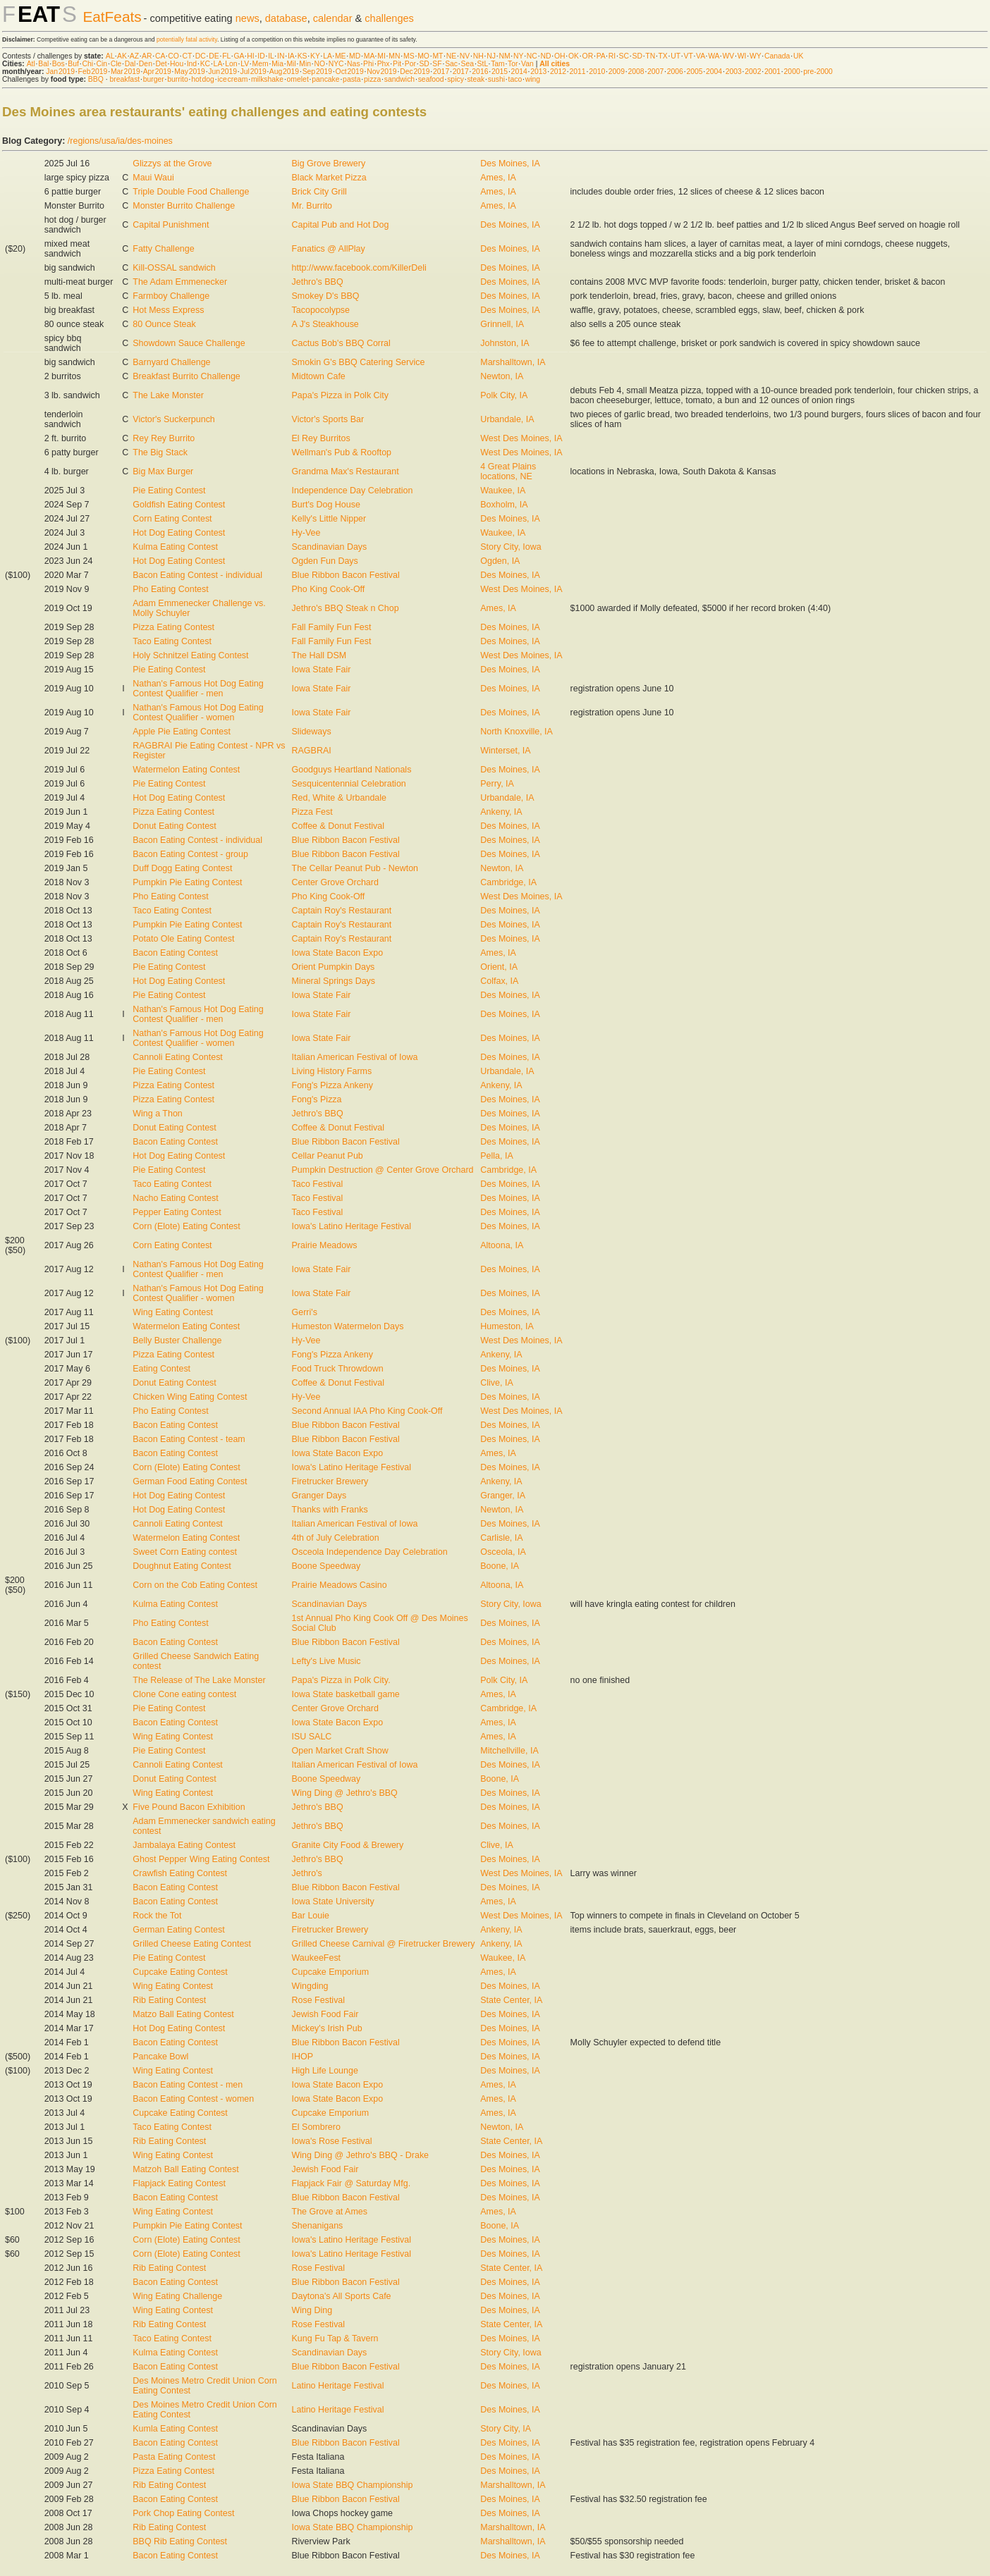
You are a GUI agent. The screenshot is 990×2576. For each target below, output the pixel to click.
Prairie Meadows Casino (339, 1585)
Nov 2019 (381, 71)
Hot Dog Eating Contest (179, 533)
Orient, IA (499, 967)
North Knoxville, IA (516, 732)
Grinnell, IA (502, 324)
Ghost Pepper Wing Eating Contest (201, 1859)
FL (226, 56)
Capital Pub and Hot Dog (340, 225)
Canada (777, 56)
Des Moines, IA (510, 163)
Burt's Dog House (326, 505)
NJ (491, 56)
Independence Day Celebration (352, 490)
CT (187, 56)
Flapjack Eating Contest (179, 2183)
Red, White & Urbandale (339, 798)
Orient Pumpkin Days (333, 967)
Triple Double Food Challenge (191, 192)
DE (214, 56)
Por (410, 64)
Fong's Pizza (317, 1099)
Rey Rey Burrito (164, 438)
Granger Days (319, 1495)
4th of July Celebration (335, 1538)
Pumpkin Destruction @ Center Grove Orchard (383, 1170)
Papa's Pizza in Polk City (340, 395)
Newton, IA (501, 376)
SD (637, 56)
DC (200, 56)
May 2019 (189, 71)
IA (291, 56)
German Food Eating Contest (190, 1481)
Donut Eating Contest (174, 826)
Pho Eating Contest (170, 589)
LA (327, 56)
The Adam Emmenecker (180, 282)
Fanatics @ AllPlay (328, 249)
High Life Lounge (325, 2071)
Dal (130, 64)
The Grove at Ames (329, 2212)
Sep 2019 (317, 71)
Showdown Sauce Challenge (189, 343)
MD (354, 56)
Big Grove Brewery (329, 163)
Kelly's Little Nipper (329, 519)
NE (451, 56)
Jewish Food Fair (325, 2014)
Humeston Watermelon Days (348, 1326)
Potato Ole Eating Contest (183, 939)
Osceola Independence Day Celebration (370, 1552)
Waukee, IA (502, 490)
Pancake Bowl (160, 2057)
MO (423, 56)
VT (688, 56)
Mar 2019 (125, 71)
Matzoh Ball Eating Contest (185, 2169)
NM (504, 56)
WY (756, 56)
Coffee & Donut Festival (338, 826)
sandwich (399, 79)
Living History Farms (332, 1071)
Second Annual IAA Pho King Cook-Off (367, 1411)
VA (700, 56)
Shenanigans (317, 2226)
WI (742, 56)
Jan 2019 (60, 71)
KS (302, 56)
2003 (734, 71)
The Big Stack (160, 452)
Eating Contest (161, 1369)
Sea (468, 64)
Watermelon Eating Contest (186, 770)
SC (624, 56)
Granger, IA (502, 1495)
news (247, 18)
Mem (260, 64)
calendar (333, 18)
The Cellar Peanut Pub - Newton (355, 868)
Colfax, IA (499, 981)
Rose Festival (319, 2000)
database (286, 18)
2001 (772, 71)
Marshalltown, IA (512, 362)
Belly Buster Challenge (177, 1340)
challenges (389, 18)
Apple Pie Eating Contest (182, 732)
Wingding (310, 1986)
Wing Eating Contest (173, 1312)
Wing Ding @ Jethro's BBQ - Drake (360, 2155)
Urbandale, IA (507, 419)
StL (482, 64)
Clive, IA (496, 1383)
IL (271, 56)
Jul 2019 (253, 71)
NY (518, 56)
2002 (753, 71)
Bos (58, 64)
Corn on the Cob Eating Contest (195, 1585)
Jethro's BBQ (317, 282)
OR (588, 56)
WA (713, 56)
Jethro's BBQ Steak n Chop (345, 608)
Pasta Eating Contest (174, 2457)
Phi (368, 64)
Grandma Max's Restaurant (345, 471)
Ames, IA (498, 178)
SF (436, 64)
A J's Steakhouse (325, 324)
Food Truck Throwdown (338, 1369)
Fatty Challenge (163, 249)
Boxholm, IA (503, 505)
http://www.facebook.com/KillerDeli (359, 268)
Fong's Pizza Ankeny (332, 1085)
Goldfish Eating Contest (179, 505)
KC (205, 64)
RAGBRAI (311, 751)
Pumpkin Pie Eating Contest (187, 882)
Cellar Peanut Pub (327, 1156)
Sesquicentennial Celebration (349, 784)
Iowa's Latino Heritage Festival (351, 1226)
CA (160, 56)
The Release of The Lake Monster (199, 1680)
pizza (372, 79)
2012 (558, 71)
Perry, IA (497, 784)
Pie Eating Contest (169, 490)
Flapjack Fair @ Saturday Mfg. (351, 2183)
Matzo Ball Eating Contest (183, 2014)
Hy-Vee (306, 533)
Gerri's (304, 1312)
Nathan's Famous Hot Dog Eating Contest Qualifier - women (198, 712)
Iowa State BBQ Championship (352, 2485)
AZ (134, 56)
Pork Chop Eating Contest (183, 2513)
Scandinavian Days (329, 547)
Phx (383, 64)
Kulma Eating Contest (175, 547)
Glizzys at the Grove (172, 163)
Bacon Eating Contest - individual (197, 575)
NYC (336, 64)
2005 (694, 71)
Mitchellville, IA (509, 1751)
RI (612, 56)
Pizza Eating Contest (173, 627)
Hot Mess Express (168, 310)
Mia (277, 64)
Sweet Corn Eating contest (185, 1552)
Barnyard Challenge (171, 362)
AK (122, 56)
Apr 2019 (157, 71)
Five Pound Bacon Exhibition (189, 1807)
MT (437, 56)
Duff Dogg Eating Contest (182, 868)
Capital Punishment (171, 225)
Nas (353, 64)
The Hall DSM (319, 655)
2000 (792, 71)
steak (475, 79)
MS (409, 56)
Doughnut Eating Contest (182, 1566)
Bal (43, 64)
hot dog (202, 79)
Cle (116, 64)
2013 (538, 71)
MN (394, 56)
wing (532, 79)
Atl (31, 64)
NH (478, 56)
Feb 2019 (93, 71)
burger (153, 79)
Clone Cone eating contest (184, 1694)
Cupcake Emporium (330, 1972)
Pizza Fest (312, 812)
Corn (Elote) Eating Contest (186, 1226)
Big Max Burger (163, 471)
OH (560, 56)
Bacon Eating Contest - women (193, 2099)
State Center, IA (511, 2000)
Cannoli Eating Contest (178, 1057)
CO (173, 56)
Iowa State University (333, 1901)
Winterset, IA (505, 751)
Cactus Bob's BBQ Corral (341, 343)
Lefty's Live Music (326, 1661)
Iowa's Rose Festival (332, 2141)
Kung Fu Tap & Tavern (335, 2338)
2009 (617, 71)
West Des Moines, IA (521, 438)
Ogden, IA (500, 561)
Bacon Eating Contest (175, 953)
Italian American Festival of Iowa (355, 1057)
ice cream (232, 79)
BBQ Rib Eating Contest (180, 2541)
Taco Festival (317, 1184)
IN (280, 56)
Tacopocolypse (321, 310)
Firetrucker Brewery (330, 1481)
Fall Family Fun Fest (332, 627)
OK (573, 56)
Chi (87, 64)
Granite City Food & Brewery (348, 1845)
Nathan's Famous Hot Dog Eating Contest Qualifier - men (198, 688)
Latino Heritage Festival (338, 2386)
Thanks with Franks (330, 1510)
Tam (498, 64)
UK (798, 56)
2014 (519, 71)
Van (527, 64)
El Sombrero (316, 2127)
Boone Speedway (326, 1566)
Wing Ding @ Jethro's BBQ (345, 1793)
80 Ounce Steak (164, 324)
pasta (351, 79)
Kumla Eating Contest (175, 2429)
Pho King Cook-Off (328, 589)
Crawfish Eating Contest (180, 1873)
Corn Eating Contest (172, 519)
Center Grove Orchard (335, 882)
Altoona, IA (501, 1245)
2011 (578, 71)
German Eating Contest (178, 1930)
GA (238, 56)
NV (465, 56)
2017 (441, 71)
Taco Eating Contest (172, 641)
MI (381, 56)
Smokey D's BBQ (326, 296)
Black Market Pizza (329, 178)
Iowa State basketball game (346, 1694)
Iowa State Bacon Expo (338, 953)
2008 (636, 71)
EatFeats (111, 16)
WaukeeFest (316, 1958)
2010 (597, 71)
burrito (177, 79)
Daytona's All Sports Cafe (341, 2296)
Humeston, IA (507, 1326)
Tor (513, 64)
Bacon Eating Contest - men (188, 2085)
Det (160, 64)
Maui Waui (153, 178)
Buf (73, 64)
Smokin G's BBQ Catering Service (358, 362)
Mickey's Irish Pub (327, 2028)
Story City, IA (505, 2429)
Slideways (311, 732)
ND (545, 56)
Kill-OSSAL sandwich (174, 268)
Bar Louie (310, 1916)
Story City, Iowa (510, 547)
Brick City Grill (319, 192)
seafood (431, 79)
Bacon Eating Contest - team (189, 1439)
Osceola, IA (502, 1552)
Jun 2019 (222, 71)
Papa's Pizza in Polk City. (341, 1680)
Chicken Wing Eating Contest (190, 1397)
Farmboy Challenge (171, 296)
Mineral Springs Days (334, 981)
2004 (714, 71)
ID (260, 56)
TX (663, 56)
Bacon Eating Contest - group (190, 854)
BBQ (96, 79)
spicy (455, 79)
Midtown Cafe (319, 376)
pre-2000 (818, 71)
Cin (102, 64)
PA (601, 56)
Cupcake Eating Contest (180, 1972)
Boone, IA (499, 1566)
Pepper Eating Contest (177, 1212)
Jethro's (307, 1873)
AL (110, 56)
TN (650, 56)
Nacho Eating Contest (175, 1198)
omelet (298, 79)
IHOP (302, 2057)
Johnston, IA (504, 343)
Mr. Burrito (312, 206)
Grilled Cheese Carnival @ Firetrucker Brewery (383, 1944)
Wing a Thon (157, 1113)
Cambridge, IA (508, 882)
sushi (496, 79)
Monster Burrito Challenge (184, 206)
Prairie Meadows (325, 1245)
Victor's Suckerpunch (174, 419)
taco (515, 79)
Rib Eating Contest (169, 2000)
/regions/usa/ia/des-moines (120, 141)
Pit (397, 64)
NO (320, 64)
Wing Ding (312, 2310)
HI (250, 56)
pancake (325, 79)
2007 (655, 71)
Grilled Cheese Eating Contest (192, 1944)
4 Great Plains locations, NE (508, 471)
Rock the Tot (157, 1916)
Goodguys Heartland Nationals (352, 770)
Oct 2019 (350, 71)
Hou (176, 64)
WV (728, 56)
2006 (675, 71)
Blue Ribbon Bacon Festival (346, 575)
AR (147, 56)
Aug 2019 (284, 71)
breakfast (124, 79)
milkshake (267, 79)
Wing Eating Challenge (177, 2296)
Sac (451, 64)
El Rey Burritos (321, 438)
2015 (499, 71)
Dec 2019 (414, 71)
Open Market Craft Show (340, 1751)
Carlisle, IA (501, 1538)
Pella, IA (496, 1156)
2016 (480, 71)
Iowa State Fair (321, 669)
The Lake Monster (168, 395)
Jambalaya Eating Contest (184, 1845)
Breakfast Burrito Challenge (186, 376)
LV (244, 64)
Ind (192, 64)
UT (675, 56)
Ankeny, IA (501, 812)
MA (369, 56)
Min (305, 64)
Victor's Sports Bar (328, 419)
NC (532, 56)
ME (340, 56)
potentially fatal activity (187, 39)
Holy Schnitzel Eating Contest (190, 655)
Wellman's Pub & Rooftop (341, 452)
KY (315, 56)
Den (145, 64)
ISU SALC (312, 1737)
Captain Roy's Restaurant (342, 911)
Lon (231, 64)
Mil (290, 64)
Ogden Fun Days (325, 561)
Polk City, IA (503, 395)
